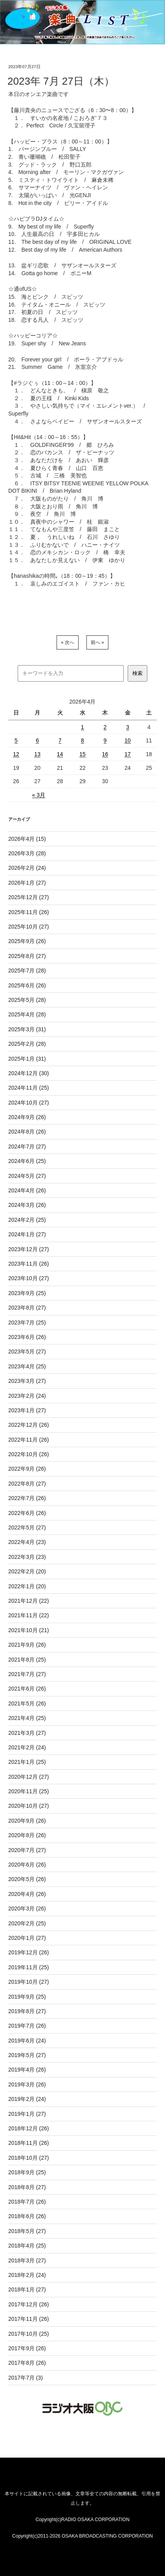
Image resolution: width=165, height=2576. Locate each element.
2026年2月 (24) (27, 868)
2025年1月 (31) (27, 1059)
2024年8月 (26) (27, 1131)
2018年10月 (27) (28, 2158)
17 (128, 754)
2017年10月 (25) (28, 2334)
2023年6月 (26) (27, 1337)
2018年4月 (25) (27, 2245)
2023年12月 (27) (28, 1249)
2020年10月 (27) (28, 1806)
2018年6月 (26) (27, 2216)
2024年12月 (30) (28, 1073)
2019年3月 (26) (27, 2084)
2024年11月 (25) (28, 1088)
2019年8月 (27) (27, 2011)
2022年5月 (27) (27, 1527)
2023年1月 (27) (27, 1410)
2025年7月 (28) (27, 970)
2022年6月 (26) (27, 1513)
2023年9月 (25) (27, 1293)
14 (60, 754)
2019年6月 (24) (27, 2040)
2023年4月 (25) (27, 1366)
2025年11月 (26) (28, 912)
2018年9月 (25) (27, 2172)
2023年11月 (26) (28, 1264)
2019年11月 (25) (28, 1967)
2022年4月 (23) (27, 1542)
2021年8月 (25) (27, 1659)
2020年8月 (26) (27, 1835)
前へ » (97, 642)
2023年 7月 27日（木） (60, 81)
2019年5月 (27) (27, 2055)
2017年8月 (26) (27, 2363)
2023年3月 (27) (27, 1381)
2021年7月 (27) (27, 1674)
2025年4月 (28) (27, 1014)
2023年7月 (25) (27, 1322)
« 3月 (38, 795)
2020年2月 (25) (27, 1923)
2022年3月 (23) (27, 1557)
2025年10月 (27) (28, 926)
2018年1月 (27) (27, 2289)
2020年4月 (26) (27, 1894)
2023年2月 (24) (27, 1396)
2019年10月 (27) (28, 1982)
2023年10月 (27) (28, 1278)
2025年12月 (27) (28, 897)
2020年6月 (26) (27, 1864)
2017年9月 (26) (27, 2348)
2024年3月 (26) (27, 1205)
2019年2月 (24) (27, 2099)
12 (16, 754)
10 (128, 740)
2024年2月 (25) (27, 1220)
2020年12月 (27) (28, 1777)
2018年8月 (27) (27, 2187)
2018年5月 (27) (27, 2231)
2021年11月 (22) (28, 1615)
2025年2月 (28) (27, 1044)
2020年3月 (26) (27, 1908)
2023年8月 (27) (27, 1307)
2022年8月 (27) (27, 1483)
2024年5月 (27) (27, 1176)
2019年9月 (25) (27, 1997)
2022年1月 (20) (27, 1586)
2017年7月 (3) (25, 2378)
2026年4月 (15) (27, 839)
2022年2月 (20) (27, 1571)
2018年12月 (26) (28, 2128)
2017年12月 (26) (28, 2304)
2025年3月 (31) (27, 1029)
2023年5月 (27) (27, 1351)
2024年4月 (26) (27, 1190)
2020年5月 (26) (27, 1879)
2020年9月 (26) (27, 1821)
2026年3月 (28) (27, 853)
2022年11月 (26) (28, 1440)
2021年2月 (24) (27, 1747)
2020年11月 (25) (28, 1791)
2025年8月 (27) (27, 956)
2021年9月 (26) (27, 1645)
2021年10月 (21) (28, 1630)
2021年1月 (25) (27, 1762)
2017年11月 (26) (28, 2319)
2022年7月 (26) (27, 1498)
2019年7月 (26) (27, 2026)
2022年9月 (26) (27, 1469)
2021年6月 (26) (27, 1688)
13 (37, 754)
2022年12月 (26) (28, 1425)
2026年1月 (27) (27, 883)
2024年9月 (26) (27, 1117)
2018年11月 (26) (28, 2143)
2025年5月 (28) (27, 1000)
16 (105, 754)
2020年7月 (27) (27, 1850)
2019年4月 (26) (27, 2069)
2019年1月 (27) (27, 2114)
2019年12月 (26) (28, 1952)
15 (82, 754)
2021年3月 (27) (27, 1733)
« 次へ (67, 642)
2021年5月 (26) (27, 1703)
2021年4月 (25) (27, 1718)
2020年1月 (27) (27, 1938)
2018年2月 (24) (27, 2275)
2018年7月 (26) (27, 2202)
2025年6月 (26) (27, 985)
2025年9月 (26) (27, 941)
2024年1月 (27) (27, 1234)
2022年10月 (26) (28, 1454)
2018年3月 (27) (27, 2260)
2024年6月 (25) (27, 1161)
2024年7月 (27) (27, 1146)
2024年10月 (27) (28, 1102)
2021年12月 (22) (28, 1601)
